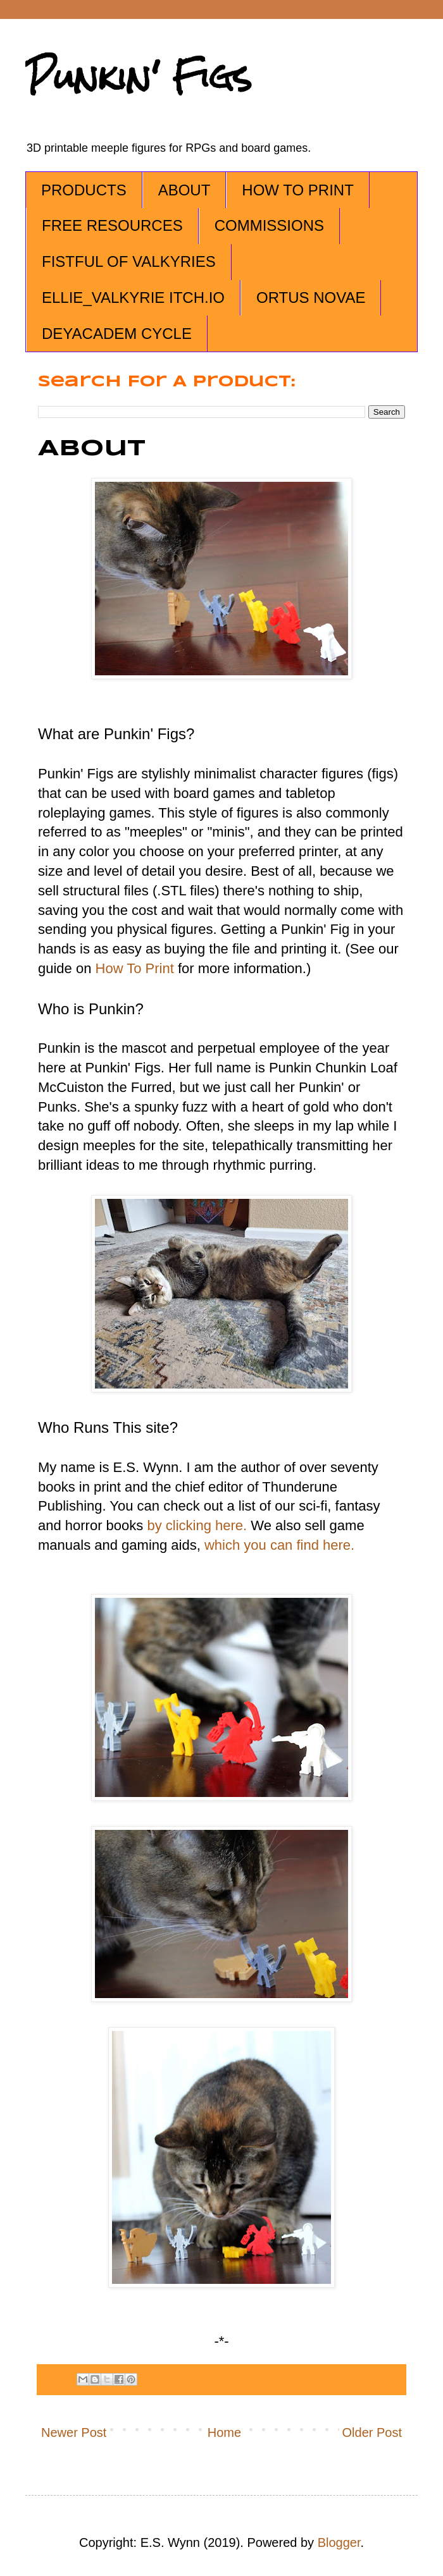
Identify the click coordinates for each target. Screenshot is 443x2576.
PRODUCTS (84, 190)
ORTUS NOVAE (310, 297)
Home (224, 2432)
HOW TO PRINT (297, 190)
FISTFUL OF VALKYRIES (129, 261)
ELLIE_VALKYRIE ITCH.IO (133, 297)
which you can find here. (279, 1545)
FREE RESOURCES (112, 225)
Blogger (339, 2542)
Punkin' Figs (138, 77)
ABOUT (184, 190)
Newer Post (73, 2432)
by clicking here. (197, 1525)
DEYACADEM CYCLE (117, 333)
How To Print (135, 968)
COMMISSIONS (269, 225)
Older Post (372, 2432)
